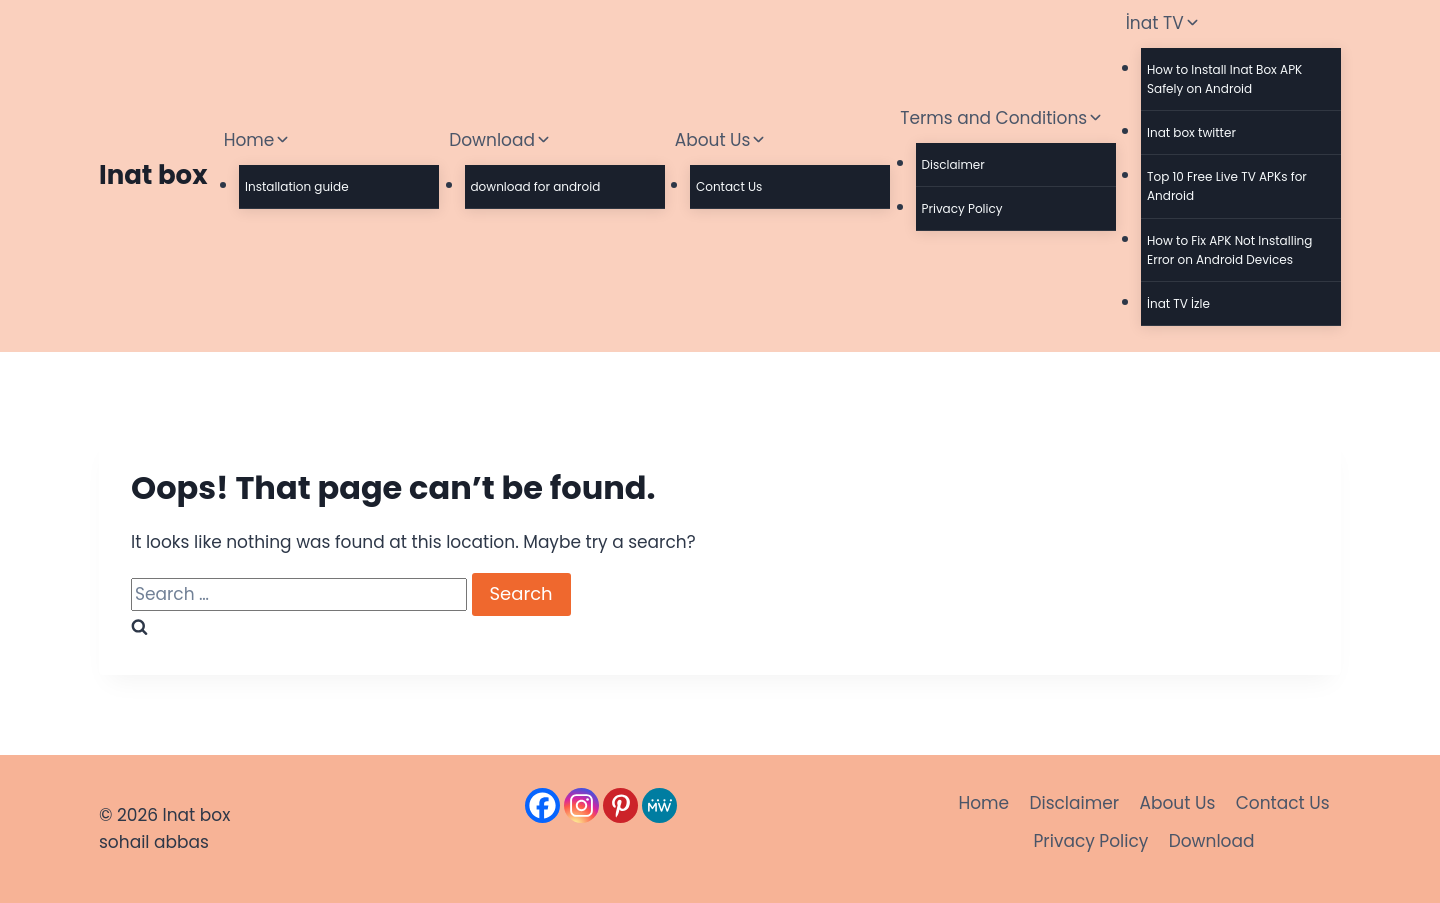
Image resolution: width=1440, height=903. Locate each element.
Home (983, 803)
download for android (536, 186)
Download (1212, 841)
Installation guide (297, 186)
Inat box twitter (1191, 132)
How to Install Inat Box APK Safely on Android (1224, 79)
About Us (1177, 803)
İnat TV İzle (1178, 303)
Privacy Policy (962, 208)
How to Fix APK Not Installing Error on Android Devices (1229, 250)
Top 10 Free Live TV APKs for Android (1227, 186)
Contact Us (729, 186)
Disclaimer (953, 164)
